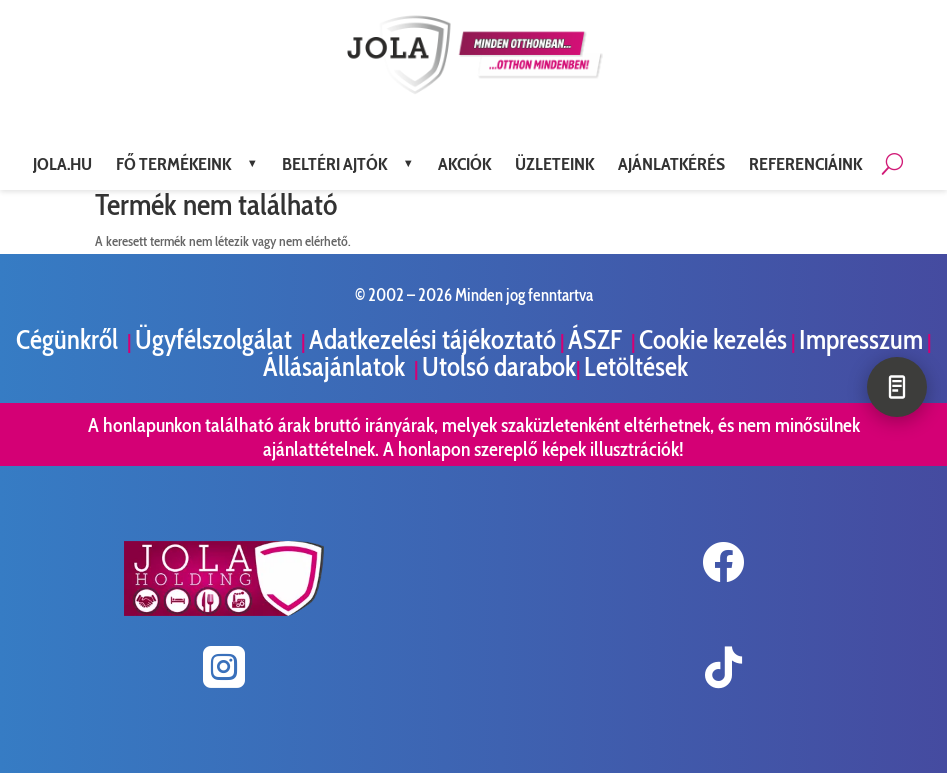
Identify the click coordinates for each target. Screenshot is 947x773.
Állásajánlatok (336, 366)
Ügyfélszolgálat (216, 339)
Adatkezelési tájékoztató (432, 339)
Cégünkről (69, 339)
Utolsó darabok (499, 366)
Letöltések (636, 366)
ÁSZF (597, 339)
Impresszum (861, 339)
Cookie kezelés (713, 339)
